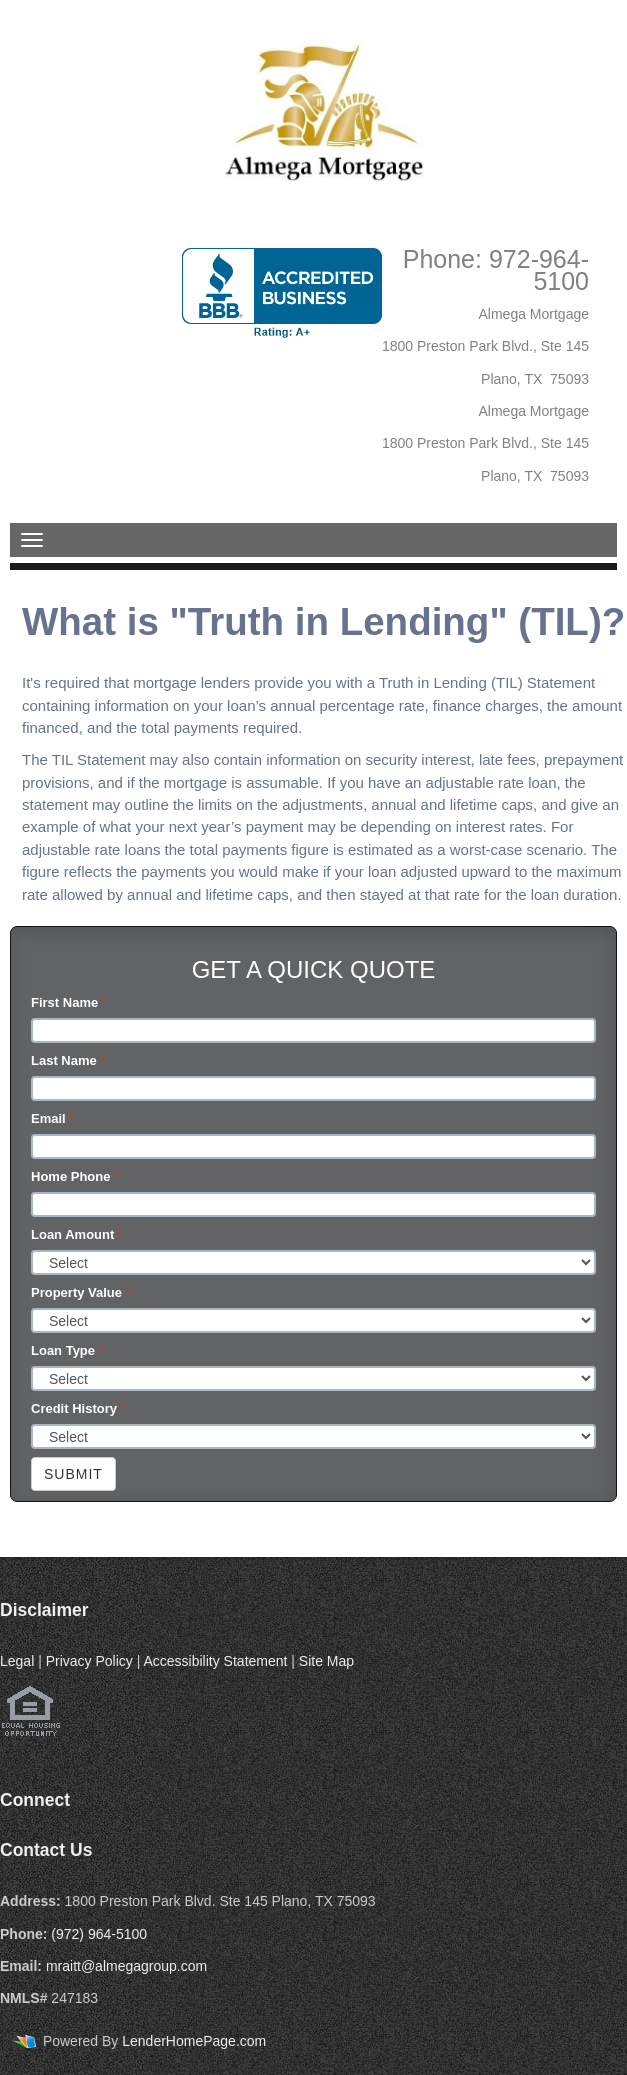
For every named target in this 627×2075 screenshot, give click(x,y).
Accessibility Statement (215, 1661)
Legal (17, 1661)
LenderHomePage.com (194, 2041)
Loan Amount (77, 1234)
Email (52, 1118)
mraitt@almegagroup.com (126, 1966)
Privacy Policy (89, 1661)
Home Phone (75, 1176)
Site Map (326, 1661)
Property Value (81, 1292)
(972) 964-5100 (99, 1934)
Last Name (68, 1060)
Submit (73, 1474)
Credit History (78, 1408)
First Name (69, 1002)
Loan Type (67, 1350)
